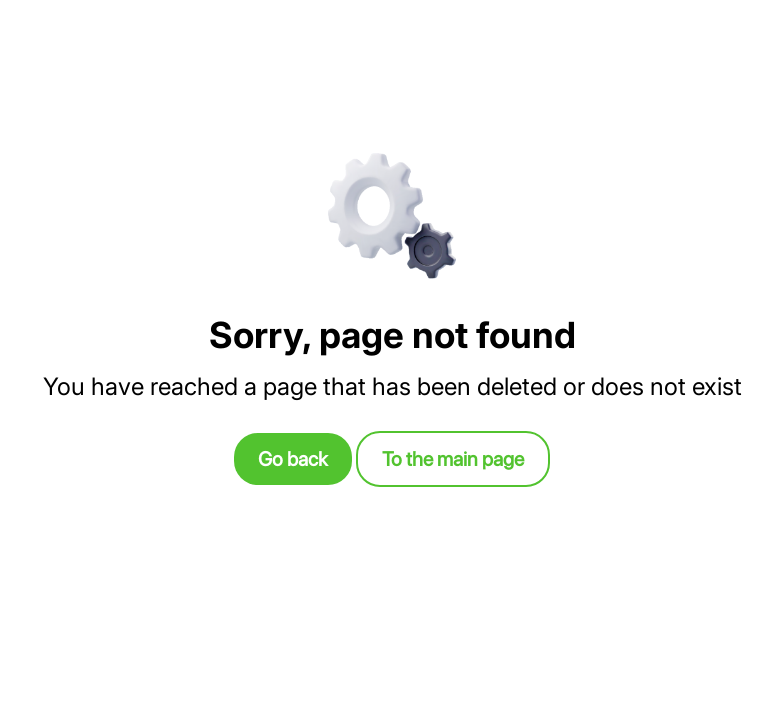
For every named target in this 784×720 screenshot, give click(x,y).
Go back (293, 459)
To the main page (453, 459)
